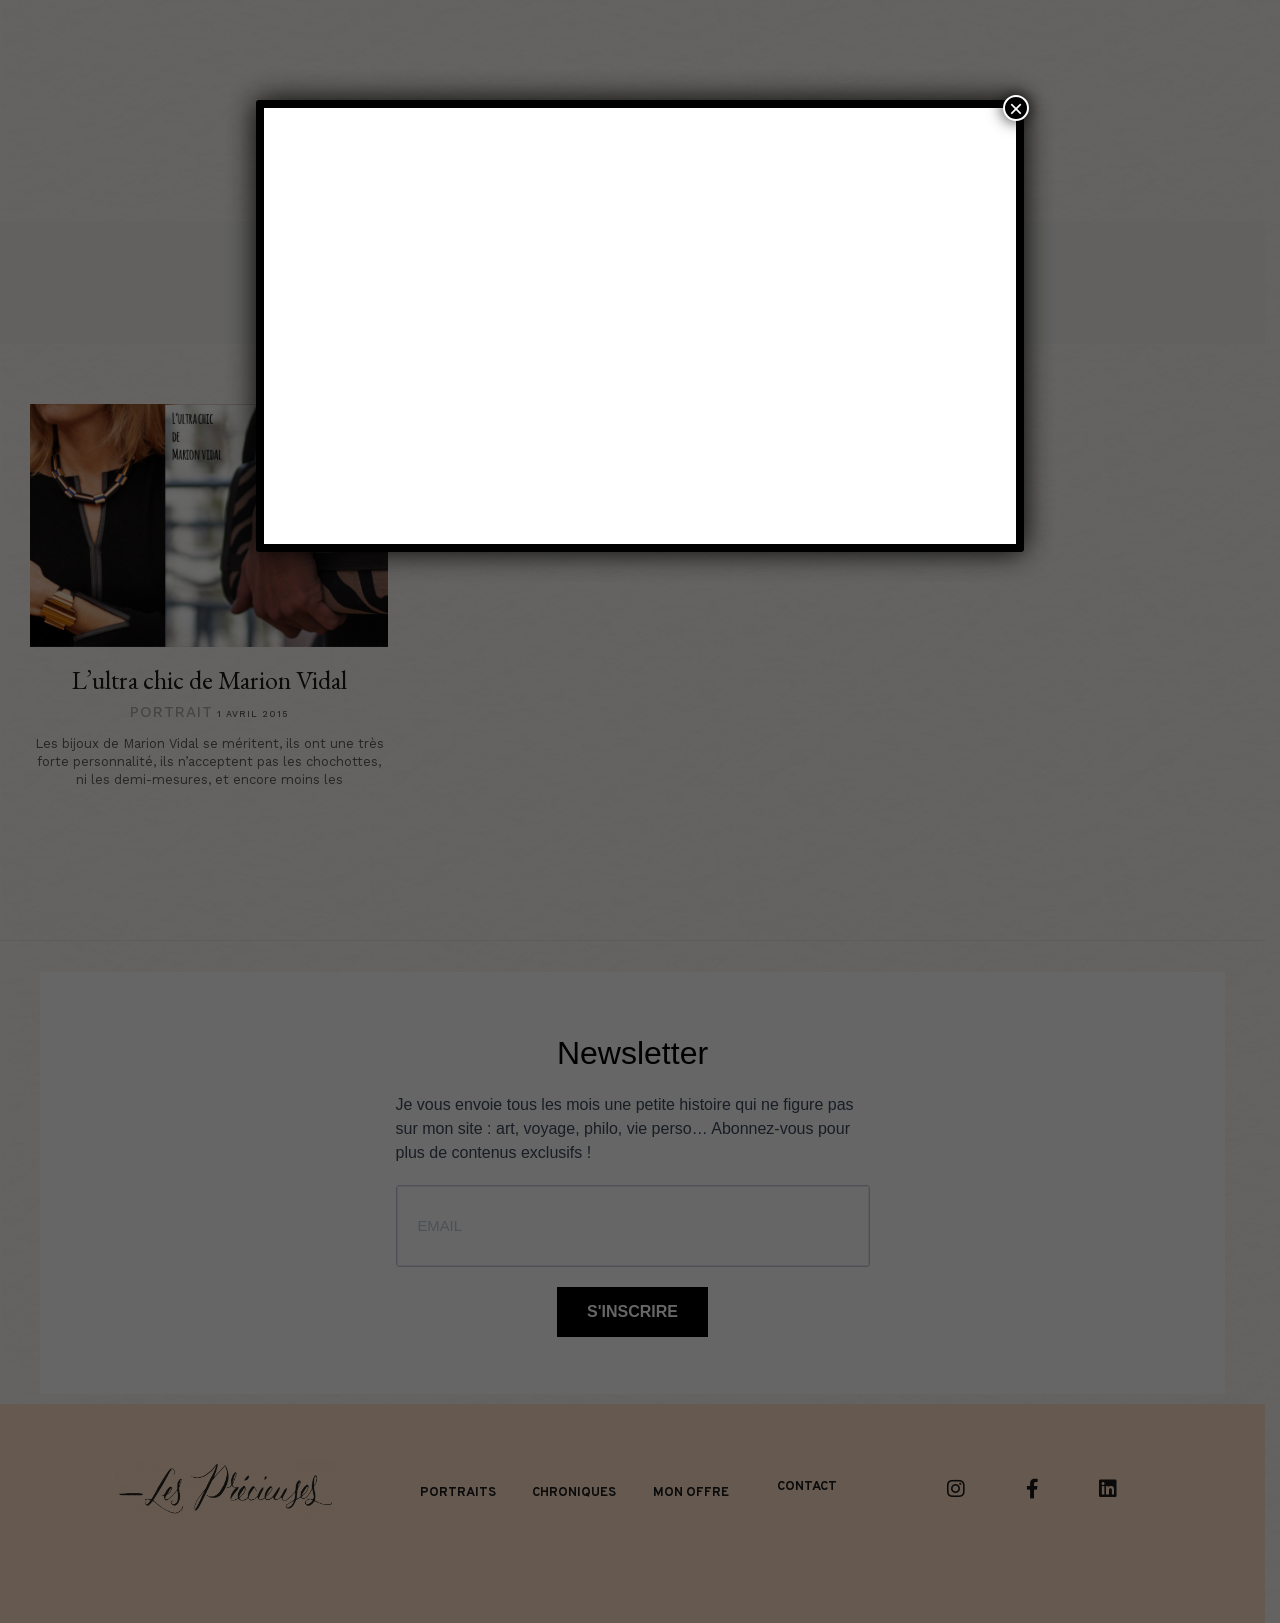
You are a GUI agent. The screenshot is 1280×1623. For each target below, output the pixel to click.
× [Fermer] (1016, 108)
